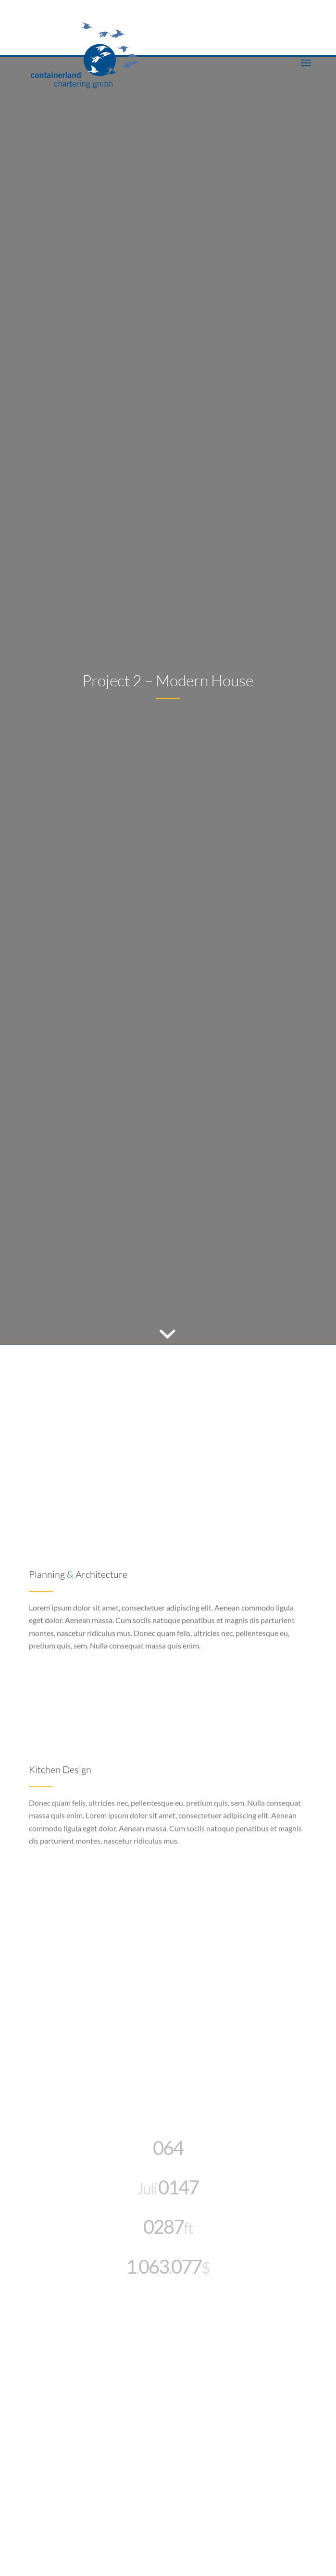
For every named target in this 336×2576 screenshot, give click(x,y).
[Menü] (306, 62)
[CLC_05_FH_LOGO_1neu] (139, 48)
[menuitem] (306, 62)
